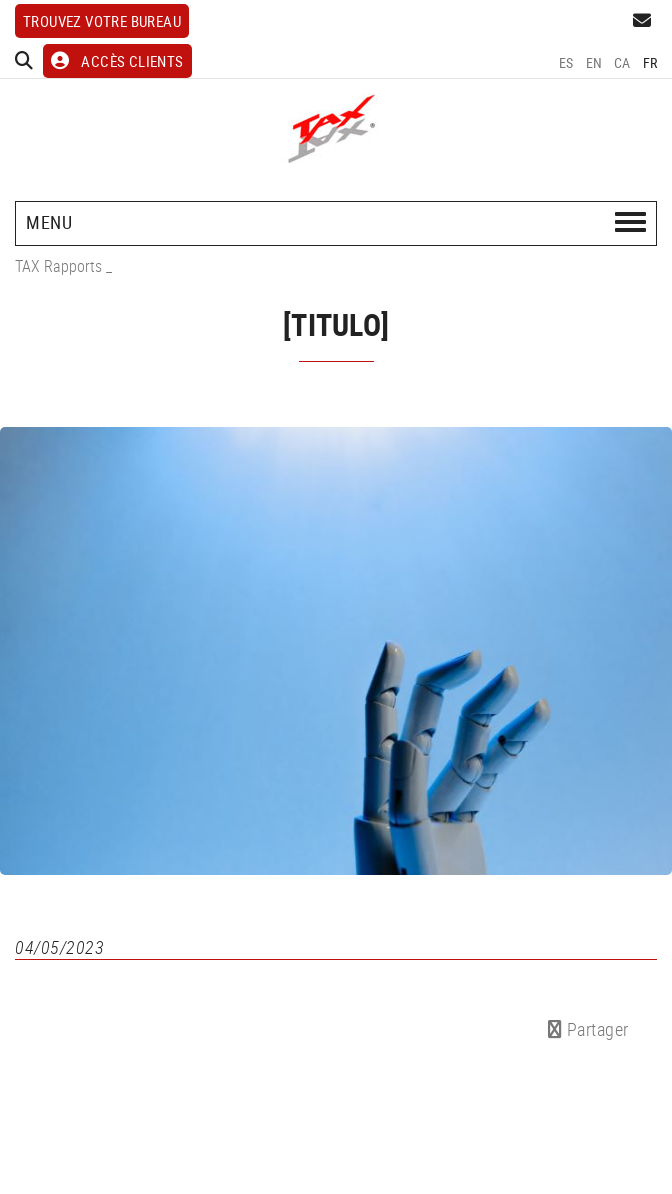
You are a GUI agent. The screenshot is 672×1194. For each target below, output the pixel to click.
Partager (588, 1029)
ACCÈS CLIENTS (117, 61)
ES (566, 62)
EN (594, 62)
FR (650, 62)
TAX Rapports (58, 266)
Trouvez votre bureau (102, 21)
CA (622, 62)
